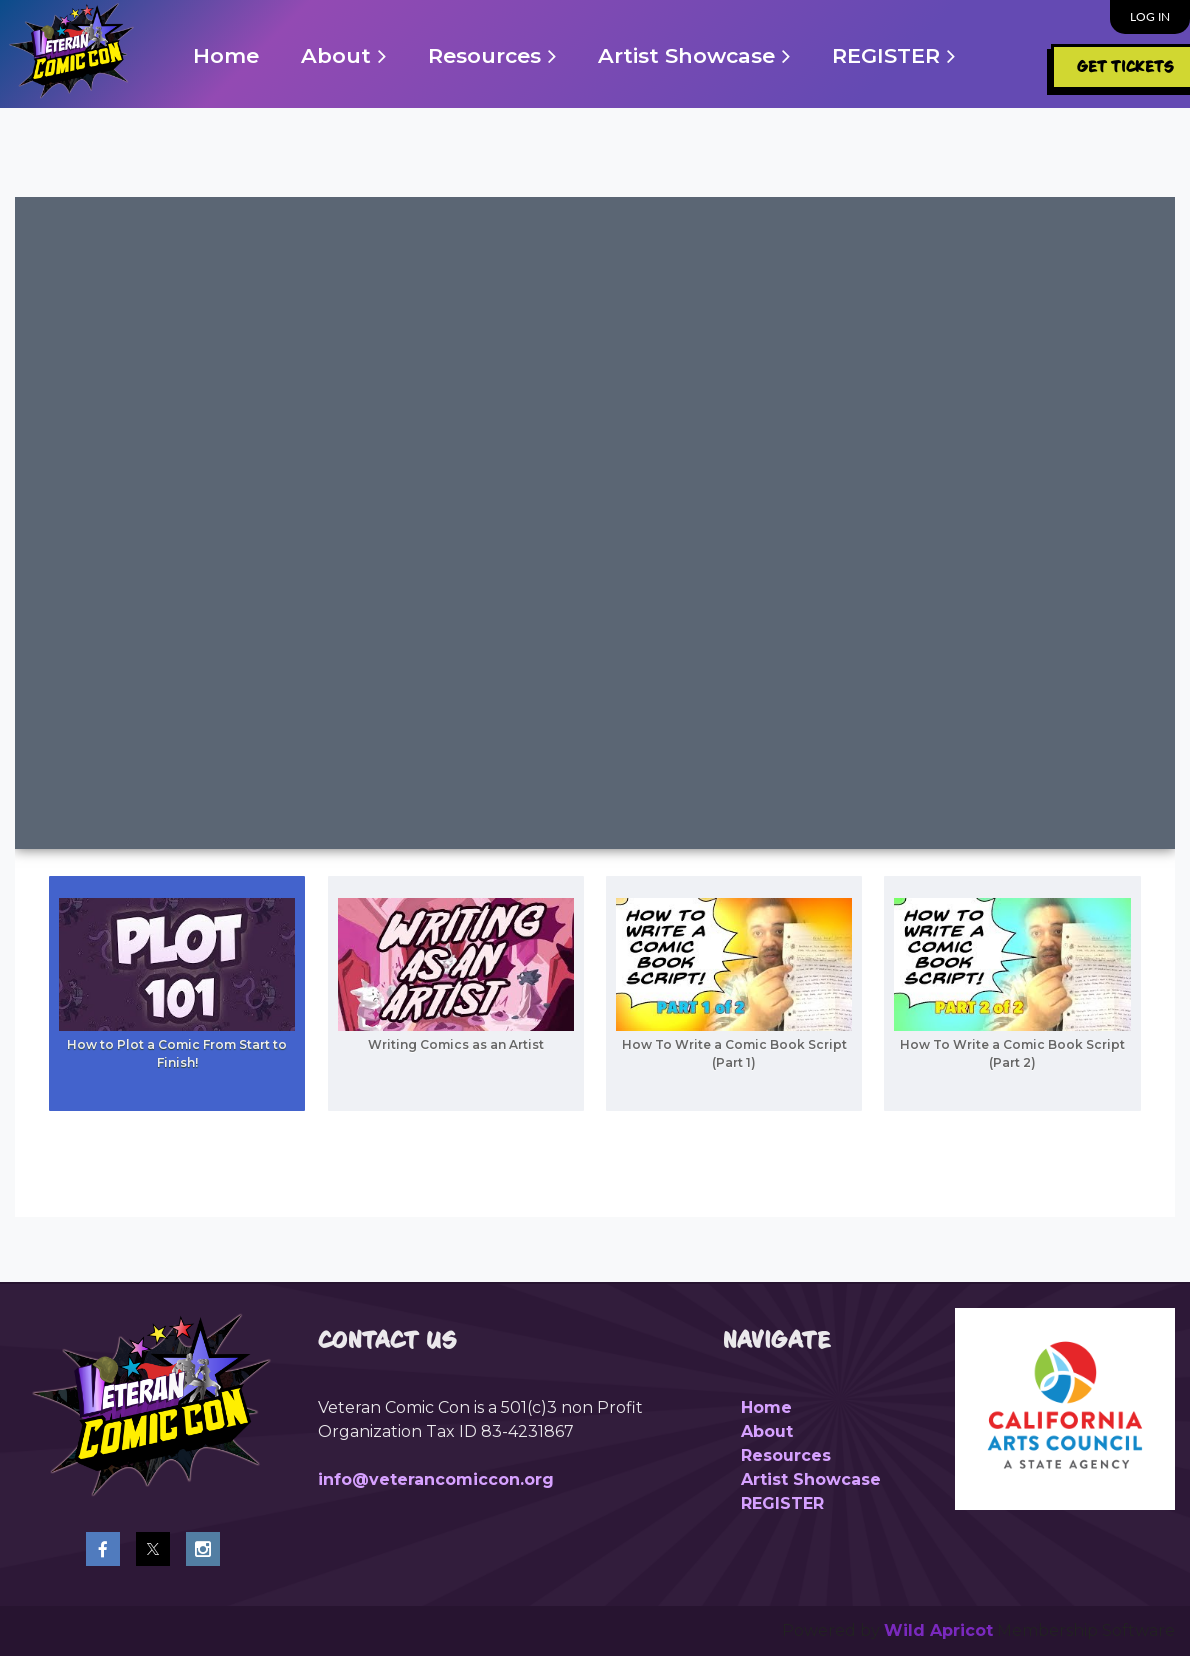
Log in (1150, 16)
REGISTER (782, 1503)
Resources (786, 1455)
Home (766, 1407)
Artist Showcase (811, 1479)
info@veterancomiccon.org (436, 1479)
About (767, 1431)
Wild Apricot (938, 1630)
